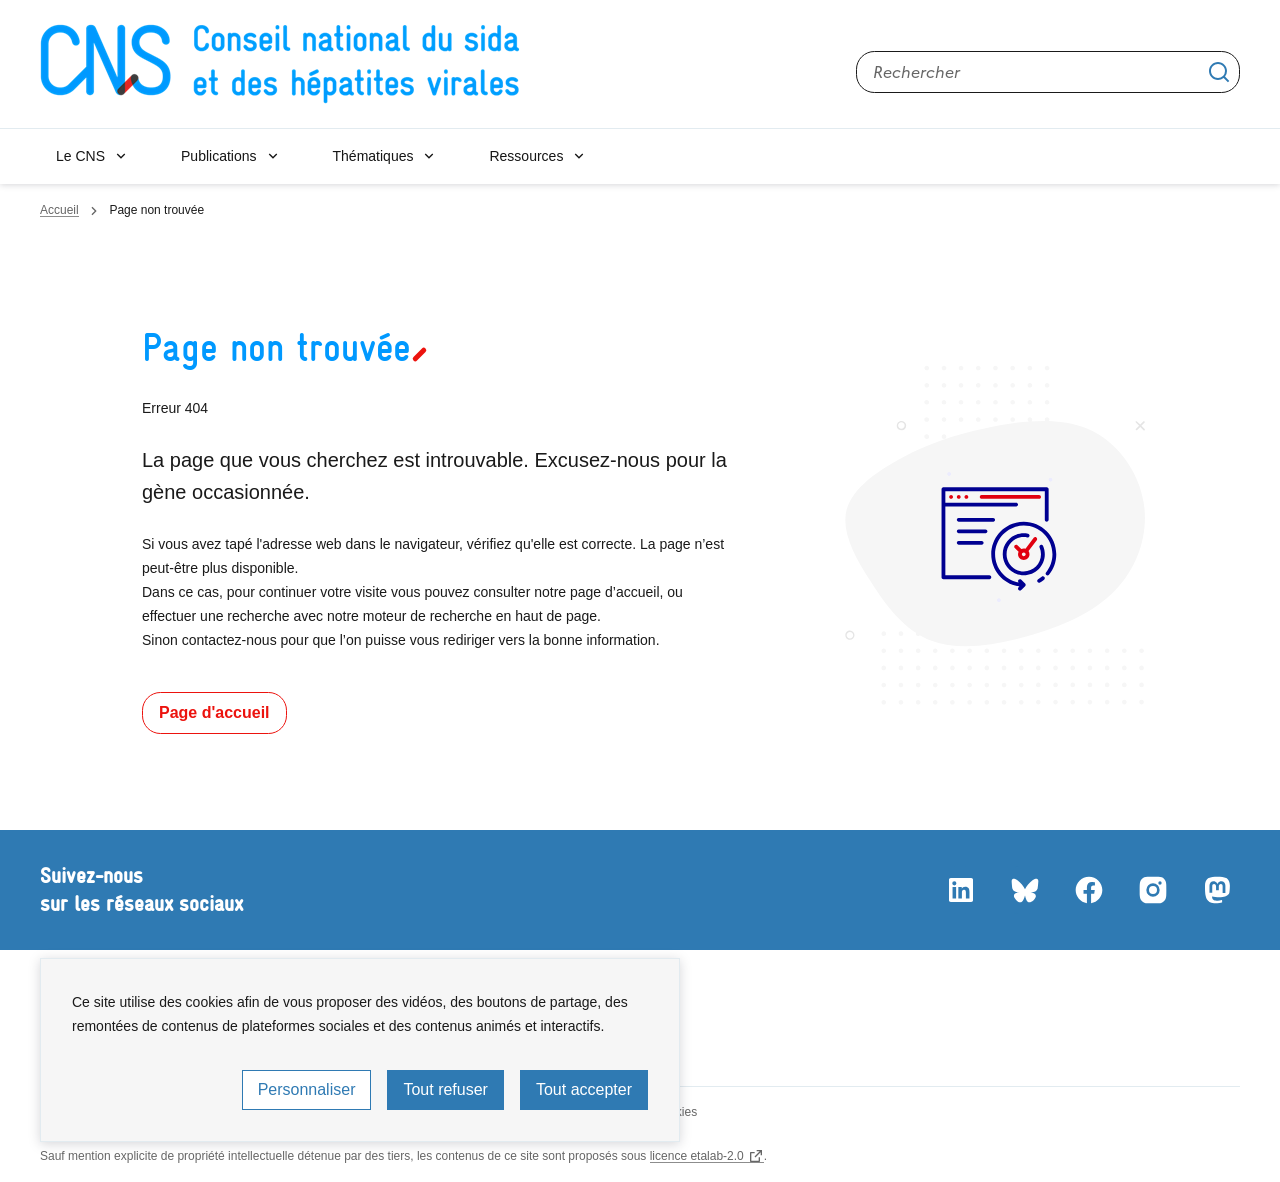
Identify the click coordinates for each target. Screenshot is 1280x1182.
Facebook (1088, 890)
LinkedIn (960, 890)
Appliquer (1219, 72)
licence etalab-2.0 (697, 1156)
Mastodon (1216, 890)
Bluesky (1024, 890)
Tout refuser (445, 1089)
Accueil (59, 210)
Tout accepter (584, 1089)
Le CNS (80, 156)
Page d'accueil (214, 712)
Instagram (1152, 890)
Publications (219, 156)
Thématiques (373, 156)
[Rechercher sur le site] (1048, 72)
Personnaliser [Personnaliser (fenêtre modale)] (307, 1089)
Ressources (526, 156)
